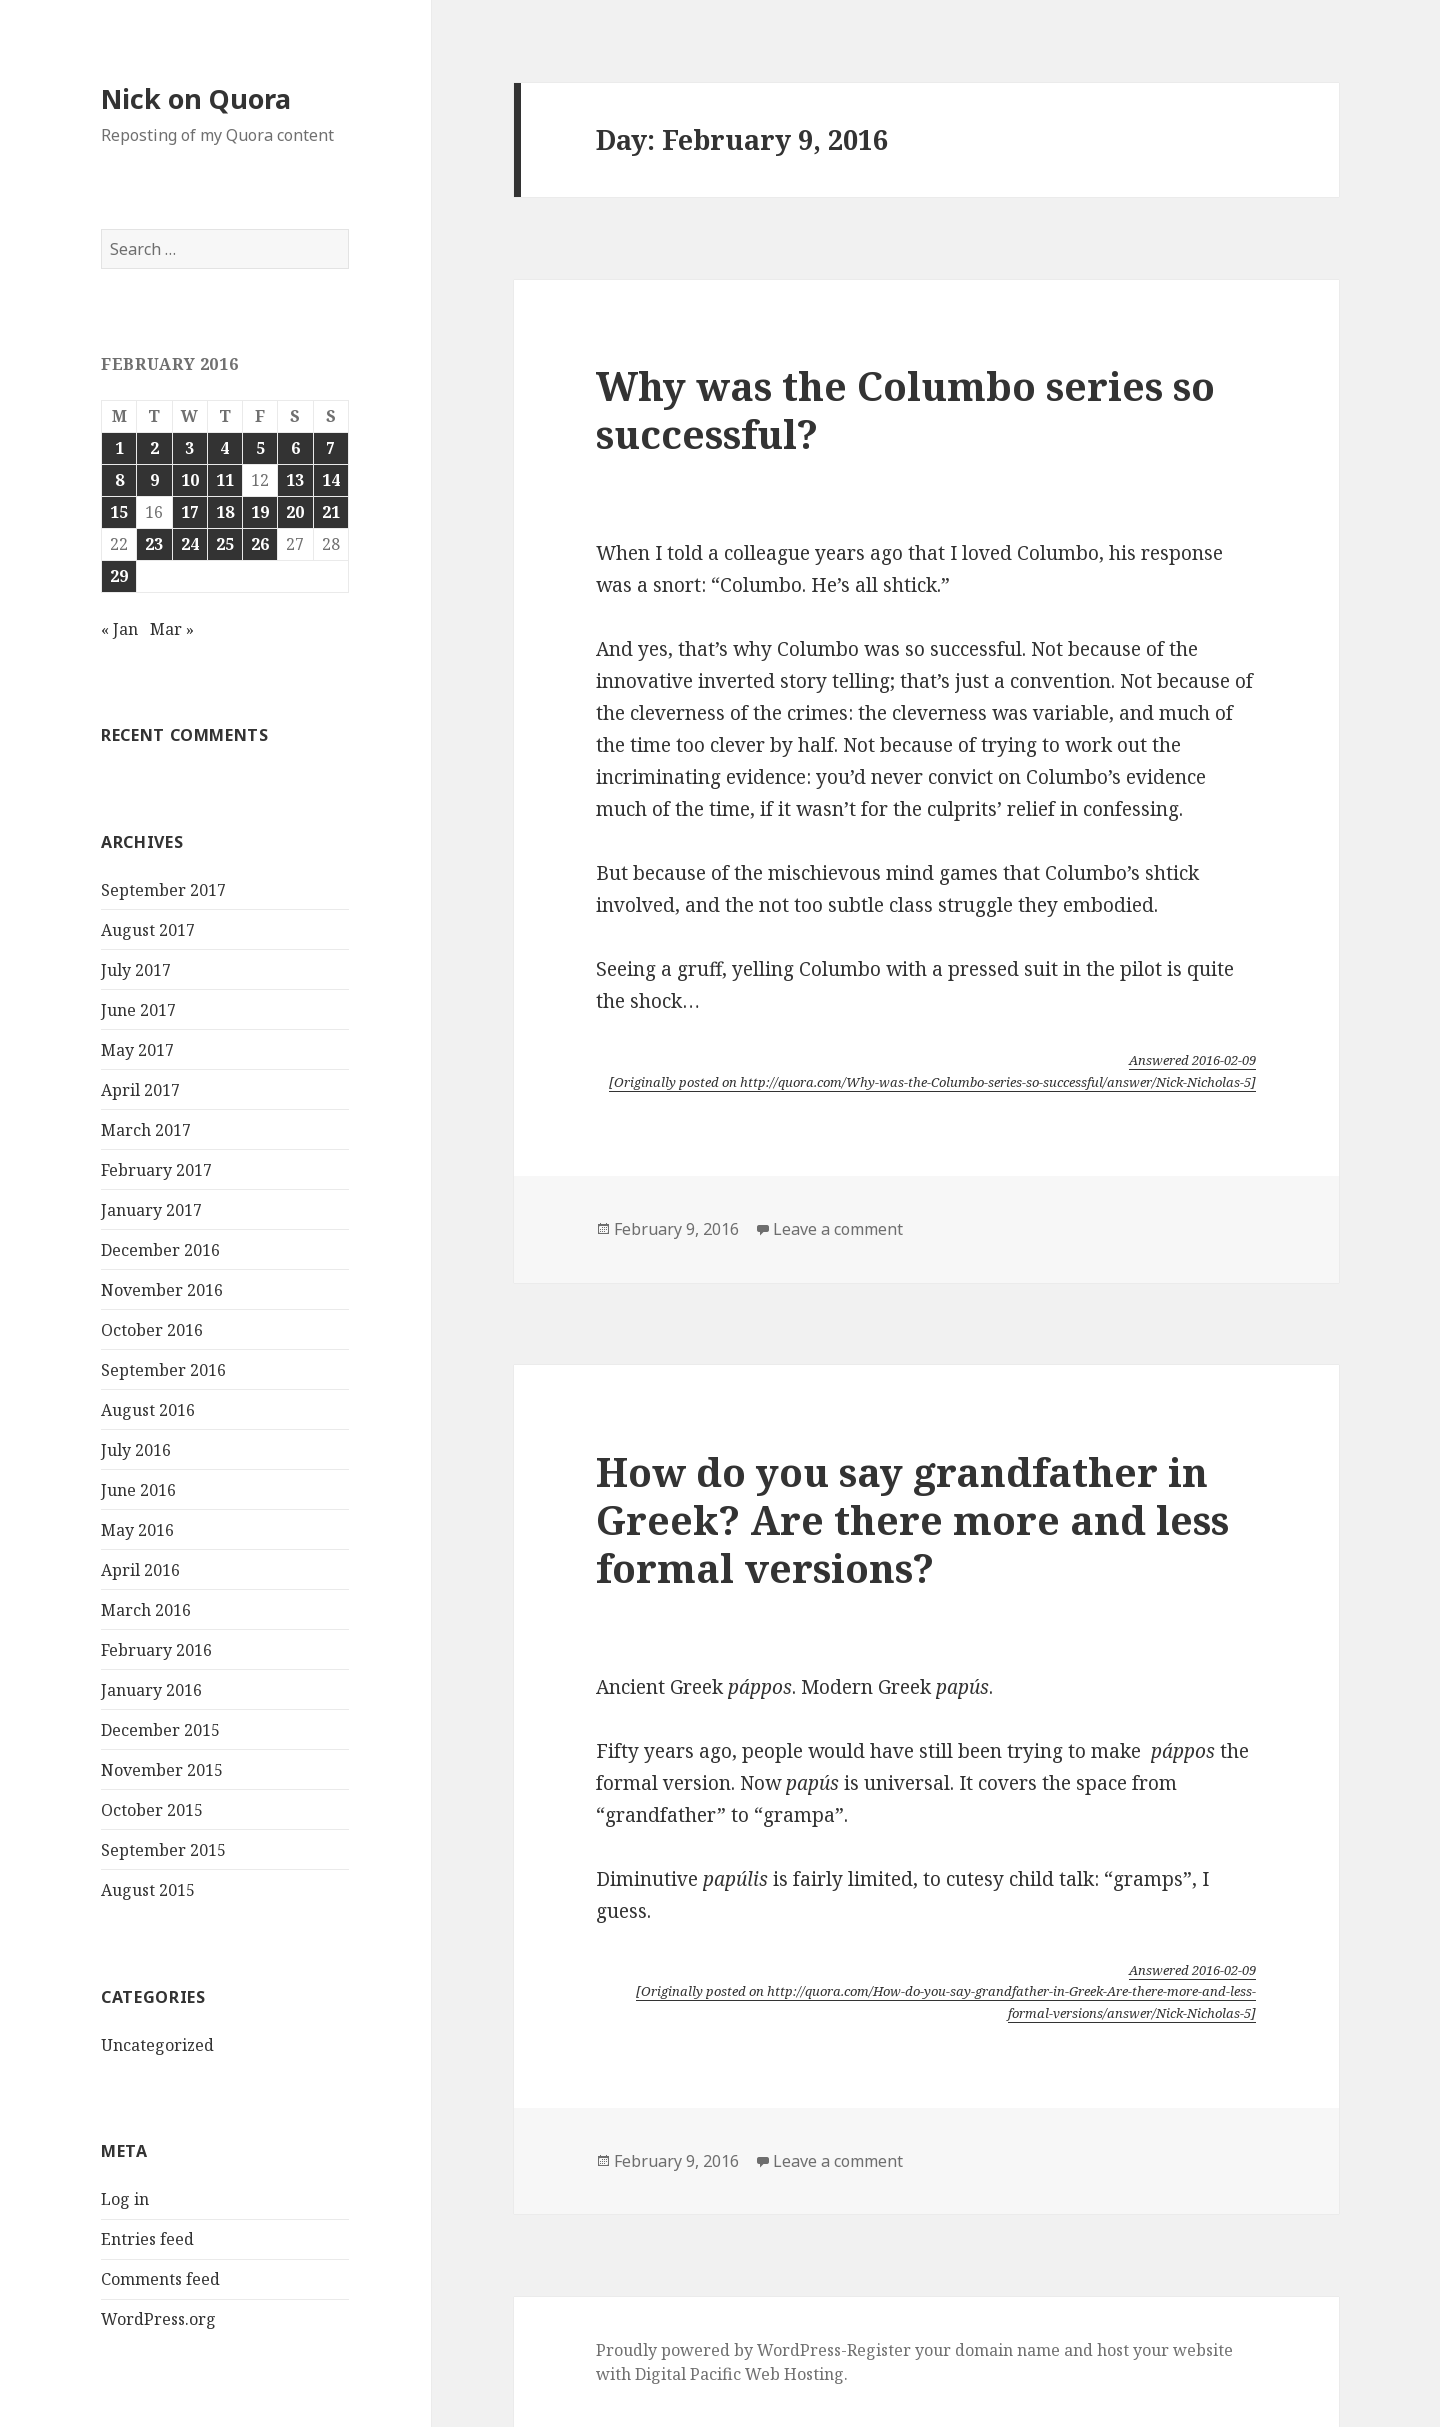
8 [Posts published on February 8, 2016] (119, 480)
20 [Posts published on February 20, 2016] (295, 512)
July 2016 (136, 1450)
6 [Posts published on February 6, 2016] (295, 448)
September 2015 (163, 1850)
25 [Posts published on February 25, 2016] (225, 544)
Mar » (172, 629)
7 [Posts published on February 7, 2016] (330, 448)
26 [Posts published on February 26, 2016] (260, 544)
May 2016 (137, 1530)
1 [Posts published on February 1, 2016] (119, 448)
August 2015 (148, 1890)
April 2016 (140, 1570)
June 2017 (138, 1010)
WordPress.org (158, 2319)
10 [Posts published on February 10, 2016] (190, 480)
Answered (1192, 1060)
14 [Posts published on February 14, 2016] (331, 480)
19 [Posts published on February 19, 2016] (260, 512)
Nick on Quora (196, 98)
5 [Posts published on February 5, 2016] (260, 448)
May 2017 (137, 1050)
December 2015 (160, 1730)
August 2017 (148, 930)
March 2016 (146, 1610)
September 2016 (163, 1370)
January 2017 (151, 1210)
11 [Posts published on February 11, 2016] (225, 480)
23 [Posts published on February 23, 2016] (154, 544)
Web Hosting (794, 2374)
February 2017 (156, 1170)
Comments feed (160, 2279)
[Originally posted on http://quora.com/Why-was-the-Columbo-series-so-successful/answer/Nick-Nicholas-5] (932, 1082)
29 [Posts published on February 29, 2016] (119, 576)
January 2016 (151, 1690)
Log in (125, 2199)
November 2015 (162, 1770)
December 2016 (160, 1250)
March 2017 (146, 1130)
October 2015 (152, 1810)
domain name (1007, 2350)
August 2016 (148, 1410)
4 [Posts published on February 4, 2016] (224, 448)
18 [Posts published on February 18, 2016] (225, 512)
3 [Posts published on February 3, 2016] (189, 448)
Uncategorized (157, 2045)
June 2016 (138, 1490)
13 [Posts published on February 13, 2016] (295, 480)
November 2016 (162, 1290)
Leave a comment (838, 1229)
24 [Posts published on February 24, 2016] (190, 544)
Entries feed (147, 2239)
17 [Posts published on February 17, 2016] (190, 512)
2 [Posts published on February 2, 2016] (154, 448)
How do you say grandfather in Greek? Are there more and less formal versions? (912, 1519)
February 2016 (156, 1650)
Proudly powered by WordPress (718, 2350)
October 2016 (152, 1330)
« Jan (119, 629)
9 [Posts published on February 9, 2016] (154, 480)
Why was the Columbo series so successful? (905, 409)
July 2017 (136, 970)
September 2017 (163, 890)
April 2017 (140, 1090)
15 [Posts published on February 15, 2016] (119, 512)
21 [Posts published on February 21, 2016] (331, 512)
